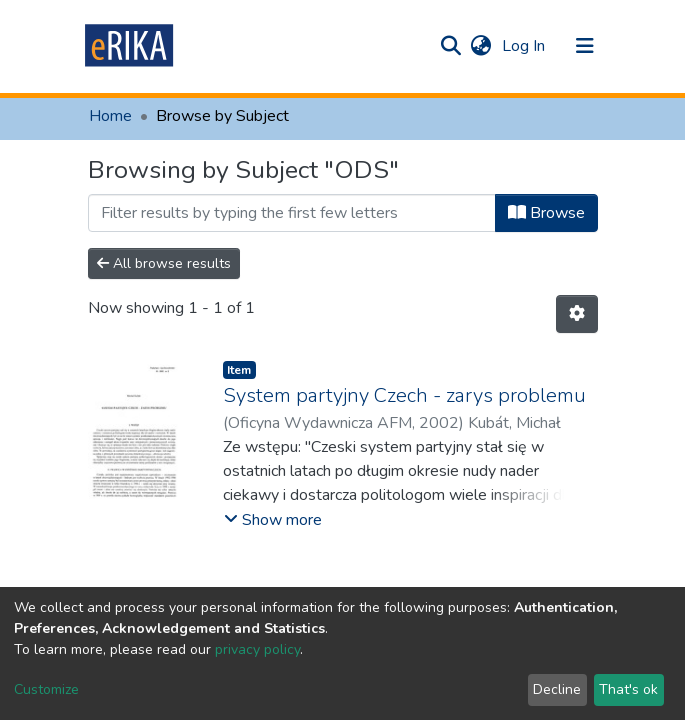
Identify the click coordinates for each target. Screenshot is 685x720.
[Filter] (292, 213)
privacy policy (257, 649)
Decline (557, 689)
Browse (546, 213)
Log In (525, 46)
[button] (481, 46)
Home (110, 116)
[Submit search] (451, 46)
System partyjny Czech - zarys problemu (404, 395)
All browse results (164, 263)
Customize (46, 689)
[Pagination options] (577, 314)
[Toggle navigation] (585, 46)
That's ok (628, 689)
